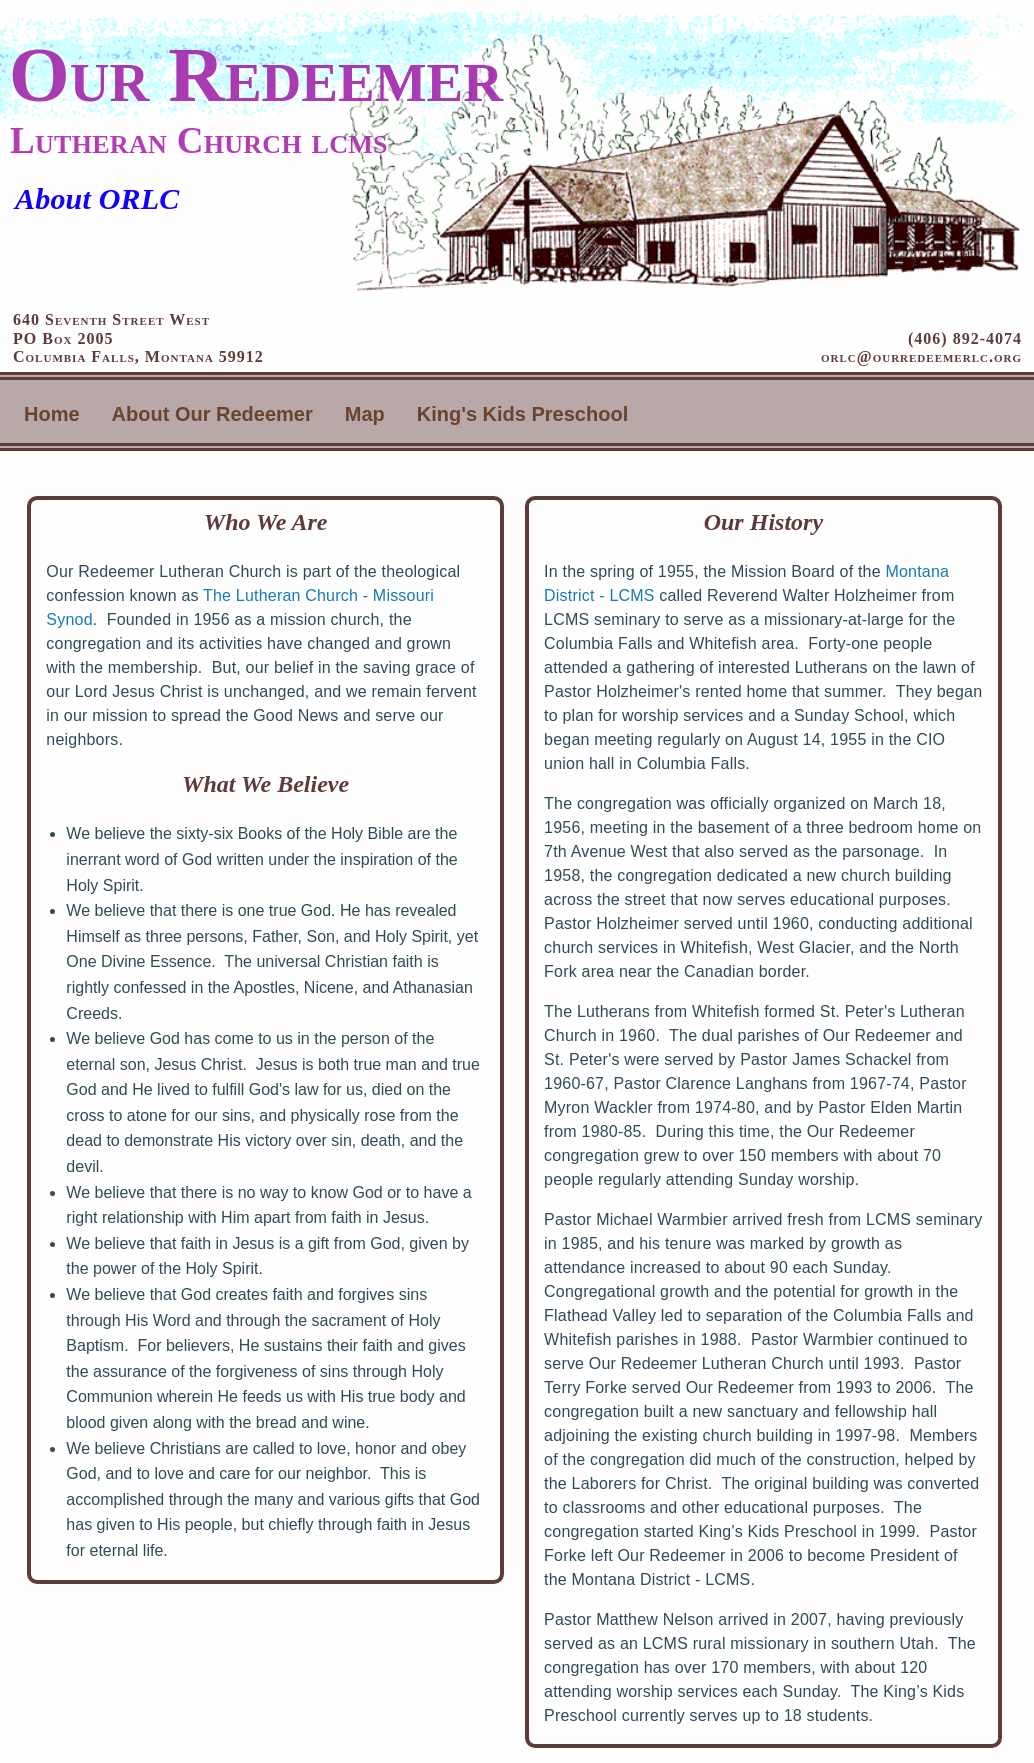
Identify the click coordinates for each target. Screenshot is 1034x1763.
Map (365, 414)
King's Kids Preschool (522, 414)
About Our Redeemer (212, 414)
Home (52, 414)
